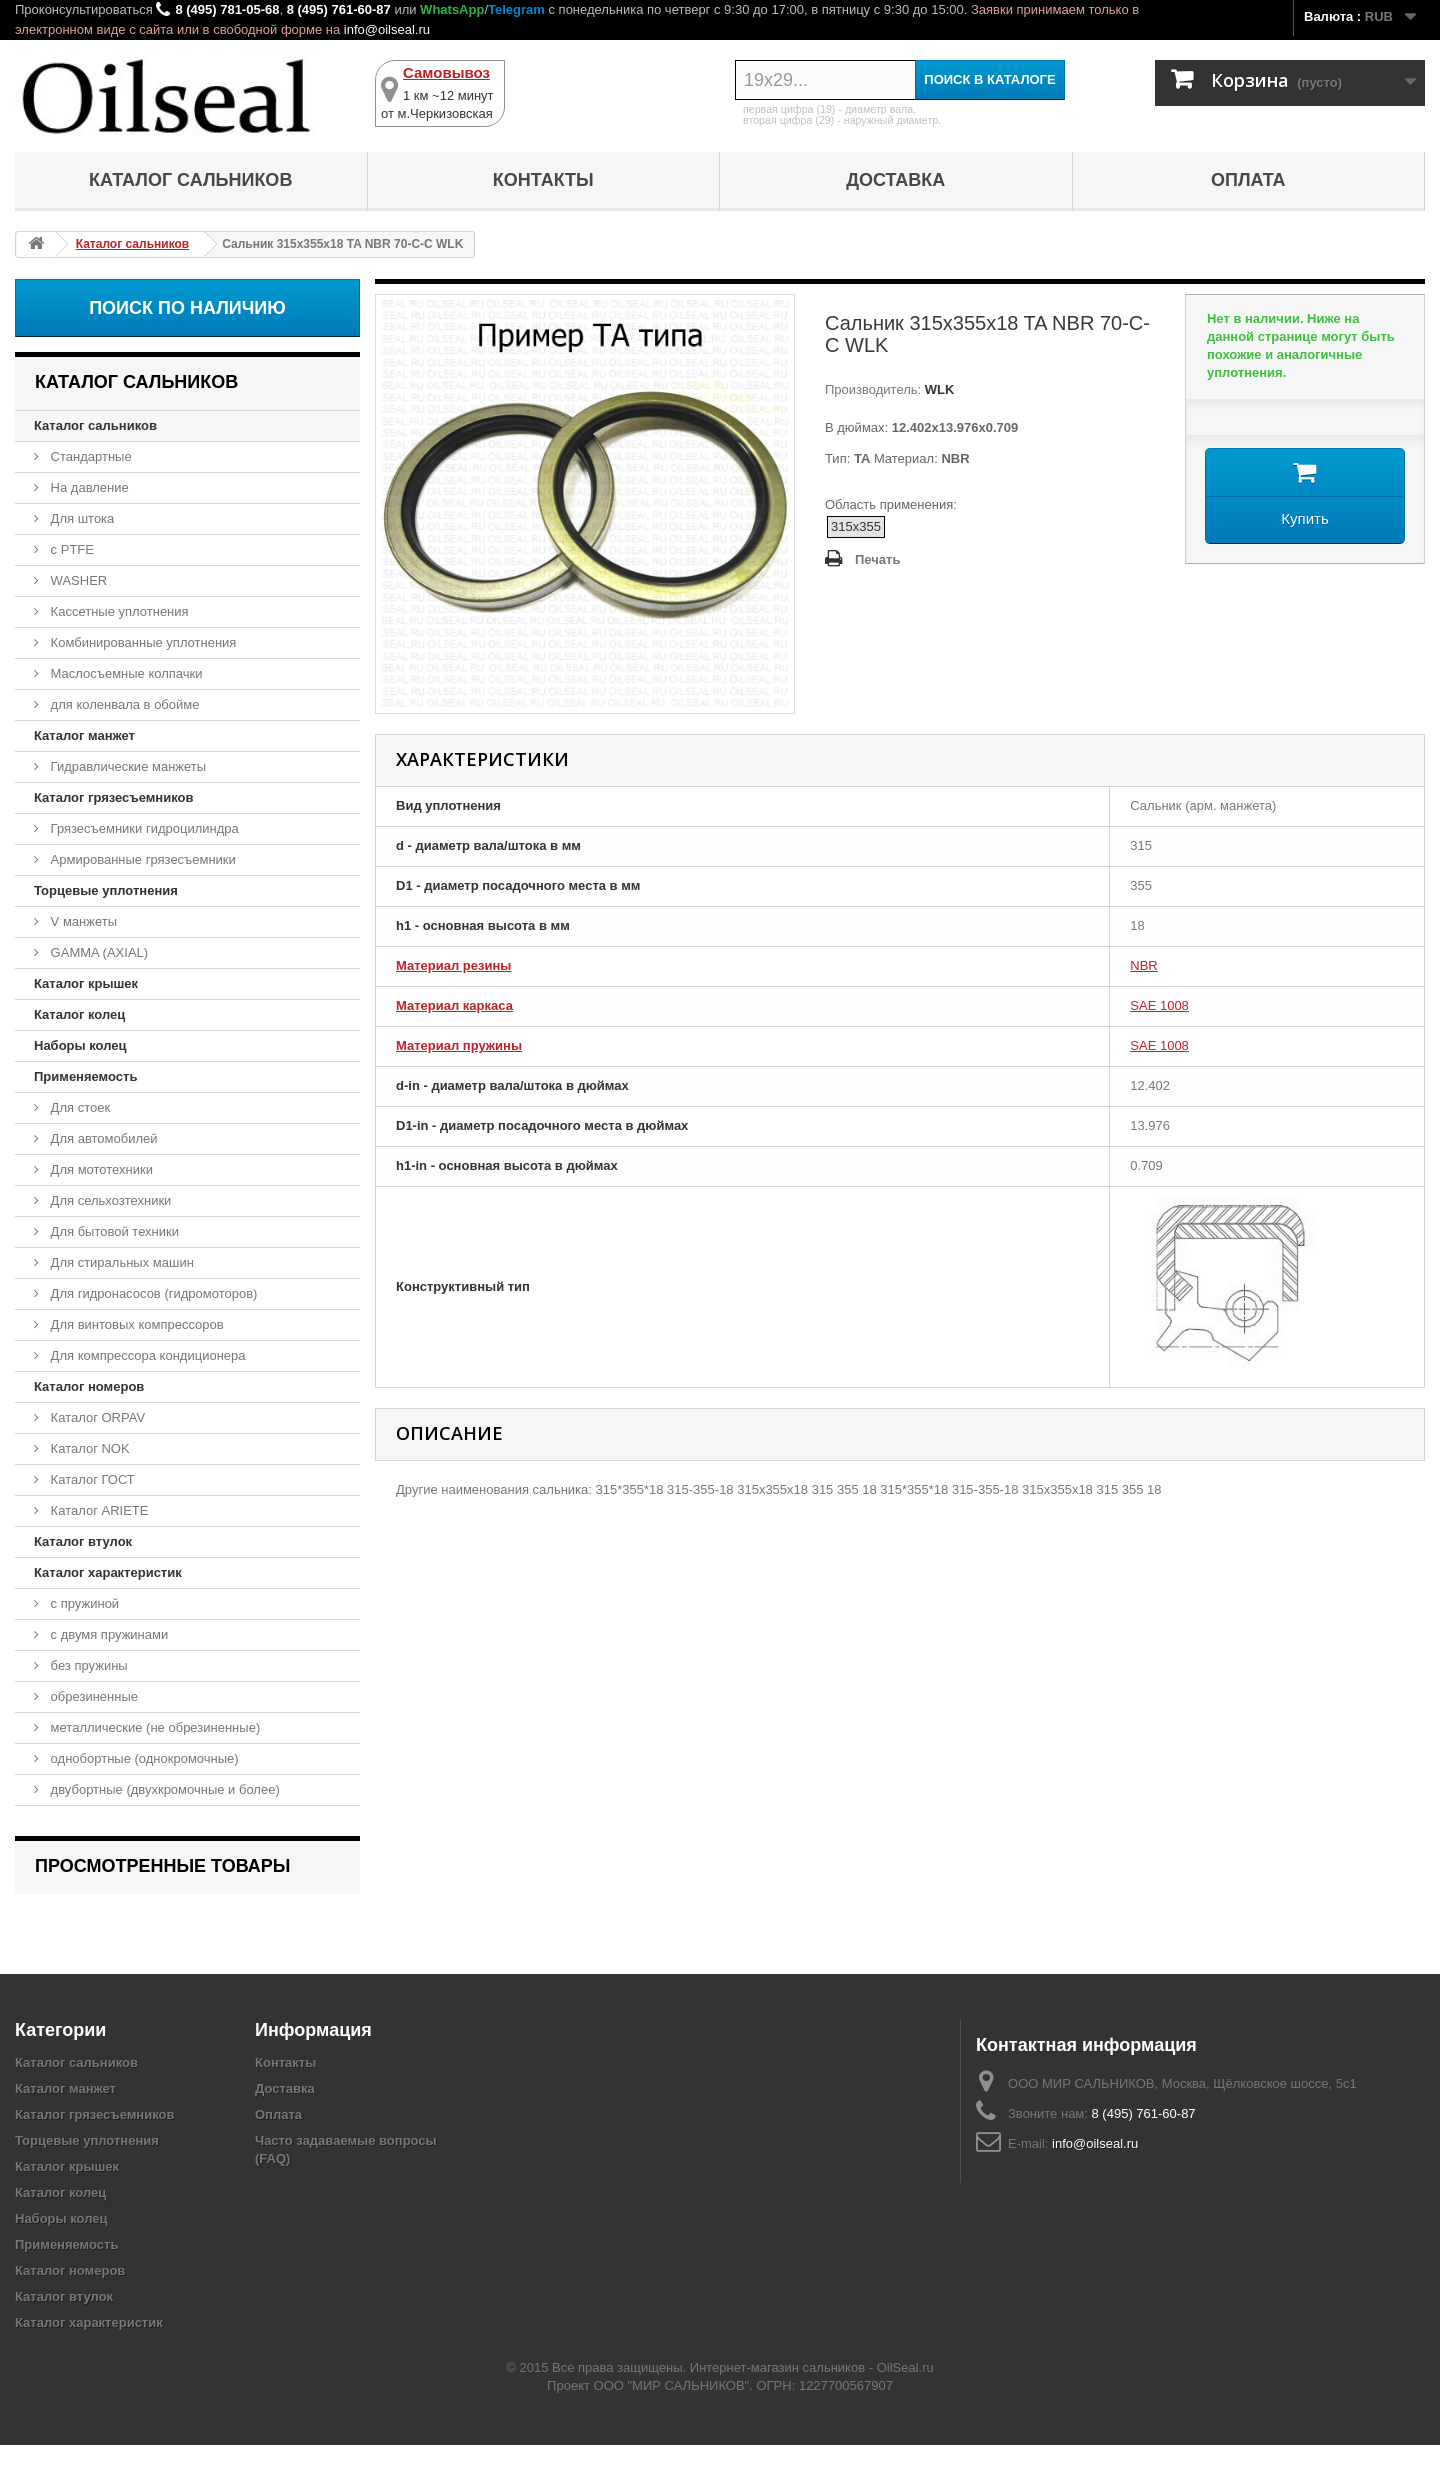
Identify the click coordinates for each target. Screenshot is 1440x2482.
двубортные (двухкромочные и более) (163, 1789)
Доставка (895, 180)
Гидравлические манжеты (126, 766)
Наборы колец (80, 1045)
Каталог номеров (89, 1386)
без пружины (87, 1665)
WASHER (77, 580)
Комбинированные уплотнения (141, 642)
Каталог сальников (190, 180)
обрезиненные (92, 1696)
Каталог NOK (88, 1448)
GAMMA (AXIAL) (97, 952)
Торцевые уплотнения (106, 890)
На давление (88, 487)
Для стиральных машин (120, 1262)
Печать (877, 559)
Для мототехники (100, 1169)
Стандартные (89, 456)
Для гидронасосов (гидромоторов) (152, 1293)
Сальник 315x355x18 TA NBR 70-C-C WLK (180, 1919)
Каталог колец (79, 1014)
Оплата (1248, 180)
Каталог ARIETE (97, 1510)
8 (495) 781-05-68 (227, 9)
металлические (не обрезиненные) (153, 1727)
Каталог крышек (86, 983)
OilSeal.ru (905, 2404)
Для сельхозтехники (109, 1200)
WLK (937, 389)
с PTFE (70, 549)
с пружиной (83, 1603)
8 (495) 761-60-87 (339, 9)
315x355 (856, 526)
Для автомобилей (102, 1138)
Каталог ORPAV (96, 1417)
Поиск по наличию (187, 308)
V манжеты (82, 921)
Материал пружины (459, 1045)
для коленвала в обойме (123, 704)
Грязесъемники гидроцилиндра (143, 828)
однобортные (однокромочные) (143, 1758)
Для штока (80, 518)
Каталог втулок (83, 1541)
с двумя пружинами (107, 1634)
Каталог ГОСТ (91, 1479)
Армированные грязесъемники (141, 859)
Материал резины (453, 965)
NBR (1143, 965)
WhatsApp (452, 9)
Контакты (543, 180)
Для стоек (78, 1107)
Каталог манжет (84, 735)
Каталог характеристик (108, 1572)
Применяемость (85, 1076)
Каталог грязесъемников (113, 797)
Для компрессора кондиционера (146, 1355)
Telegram (516, 9)
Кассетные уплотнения (118, 611)
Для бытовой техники (113, 1231)
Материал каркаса (454, 1005)
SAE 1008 (1159, 1005)
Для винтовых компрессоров (135, 1324)
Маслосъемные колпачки (125, 673)
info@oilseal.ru (387, 29)
